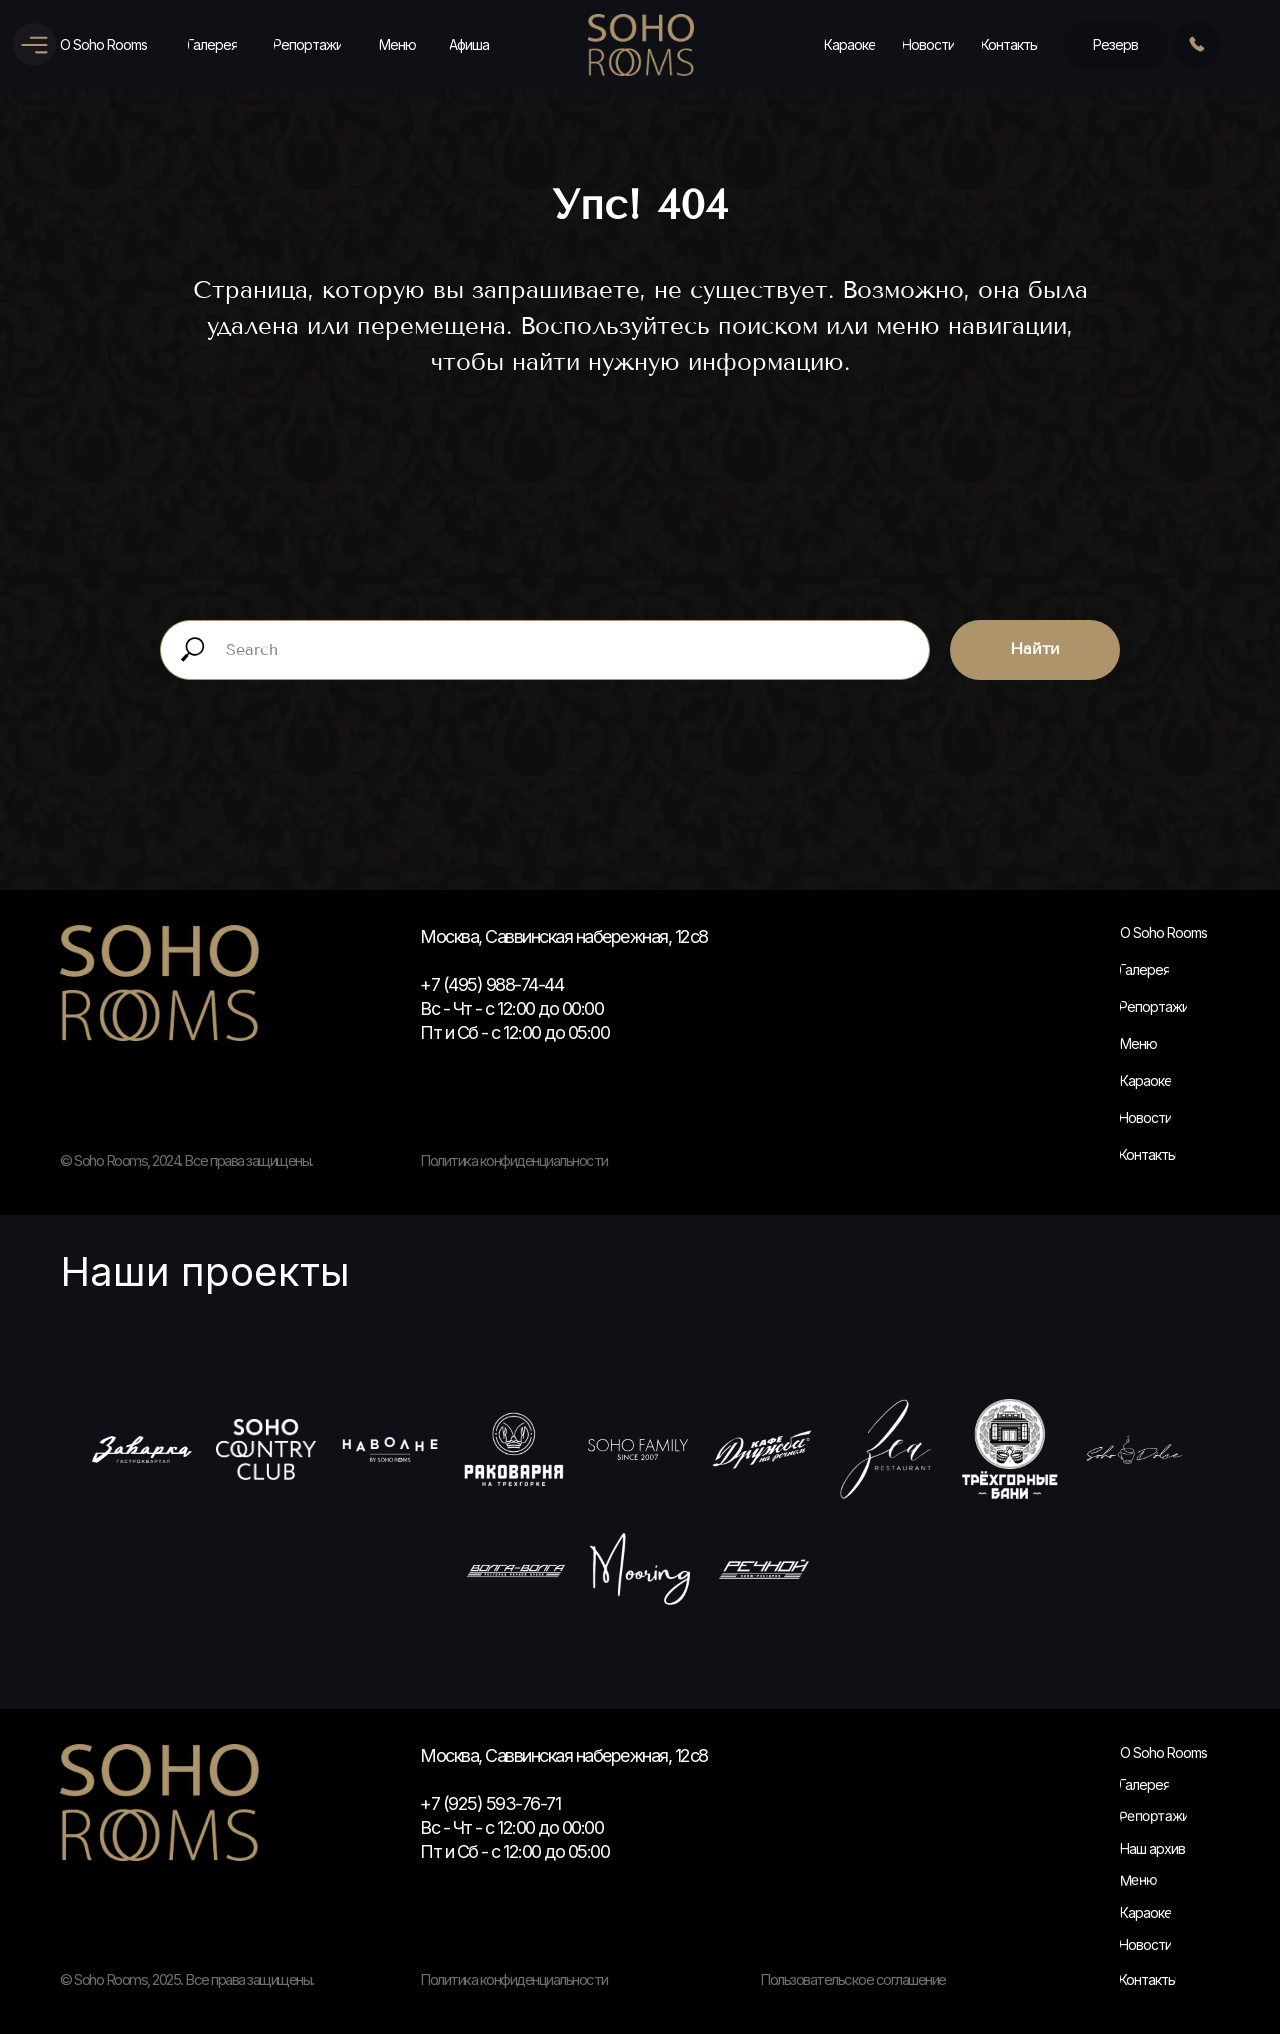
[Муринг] (640, 1569)
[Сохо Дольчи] (1134, 1449)
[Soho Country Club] (266, 1449)
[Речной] (764, 1569)
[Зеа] (886, 1449)
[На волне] (390, 1449)
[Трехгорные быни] (1010, 1449)
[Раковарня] (514, 1449)
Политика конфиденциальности (514, 1979)
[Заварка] (142, 1449)
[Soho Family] (638, 1449)
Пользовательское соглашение (853, 1979)
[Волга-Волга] (516, 1569)
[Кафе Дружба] (762, 1449)
